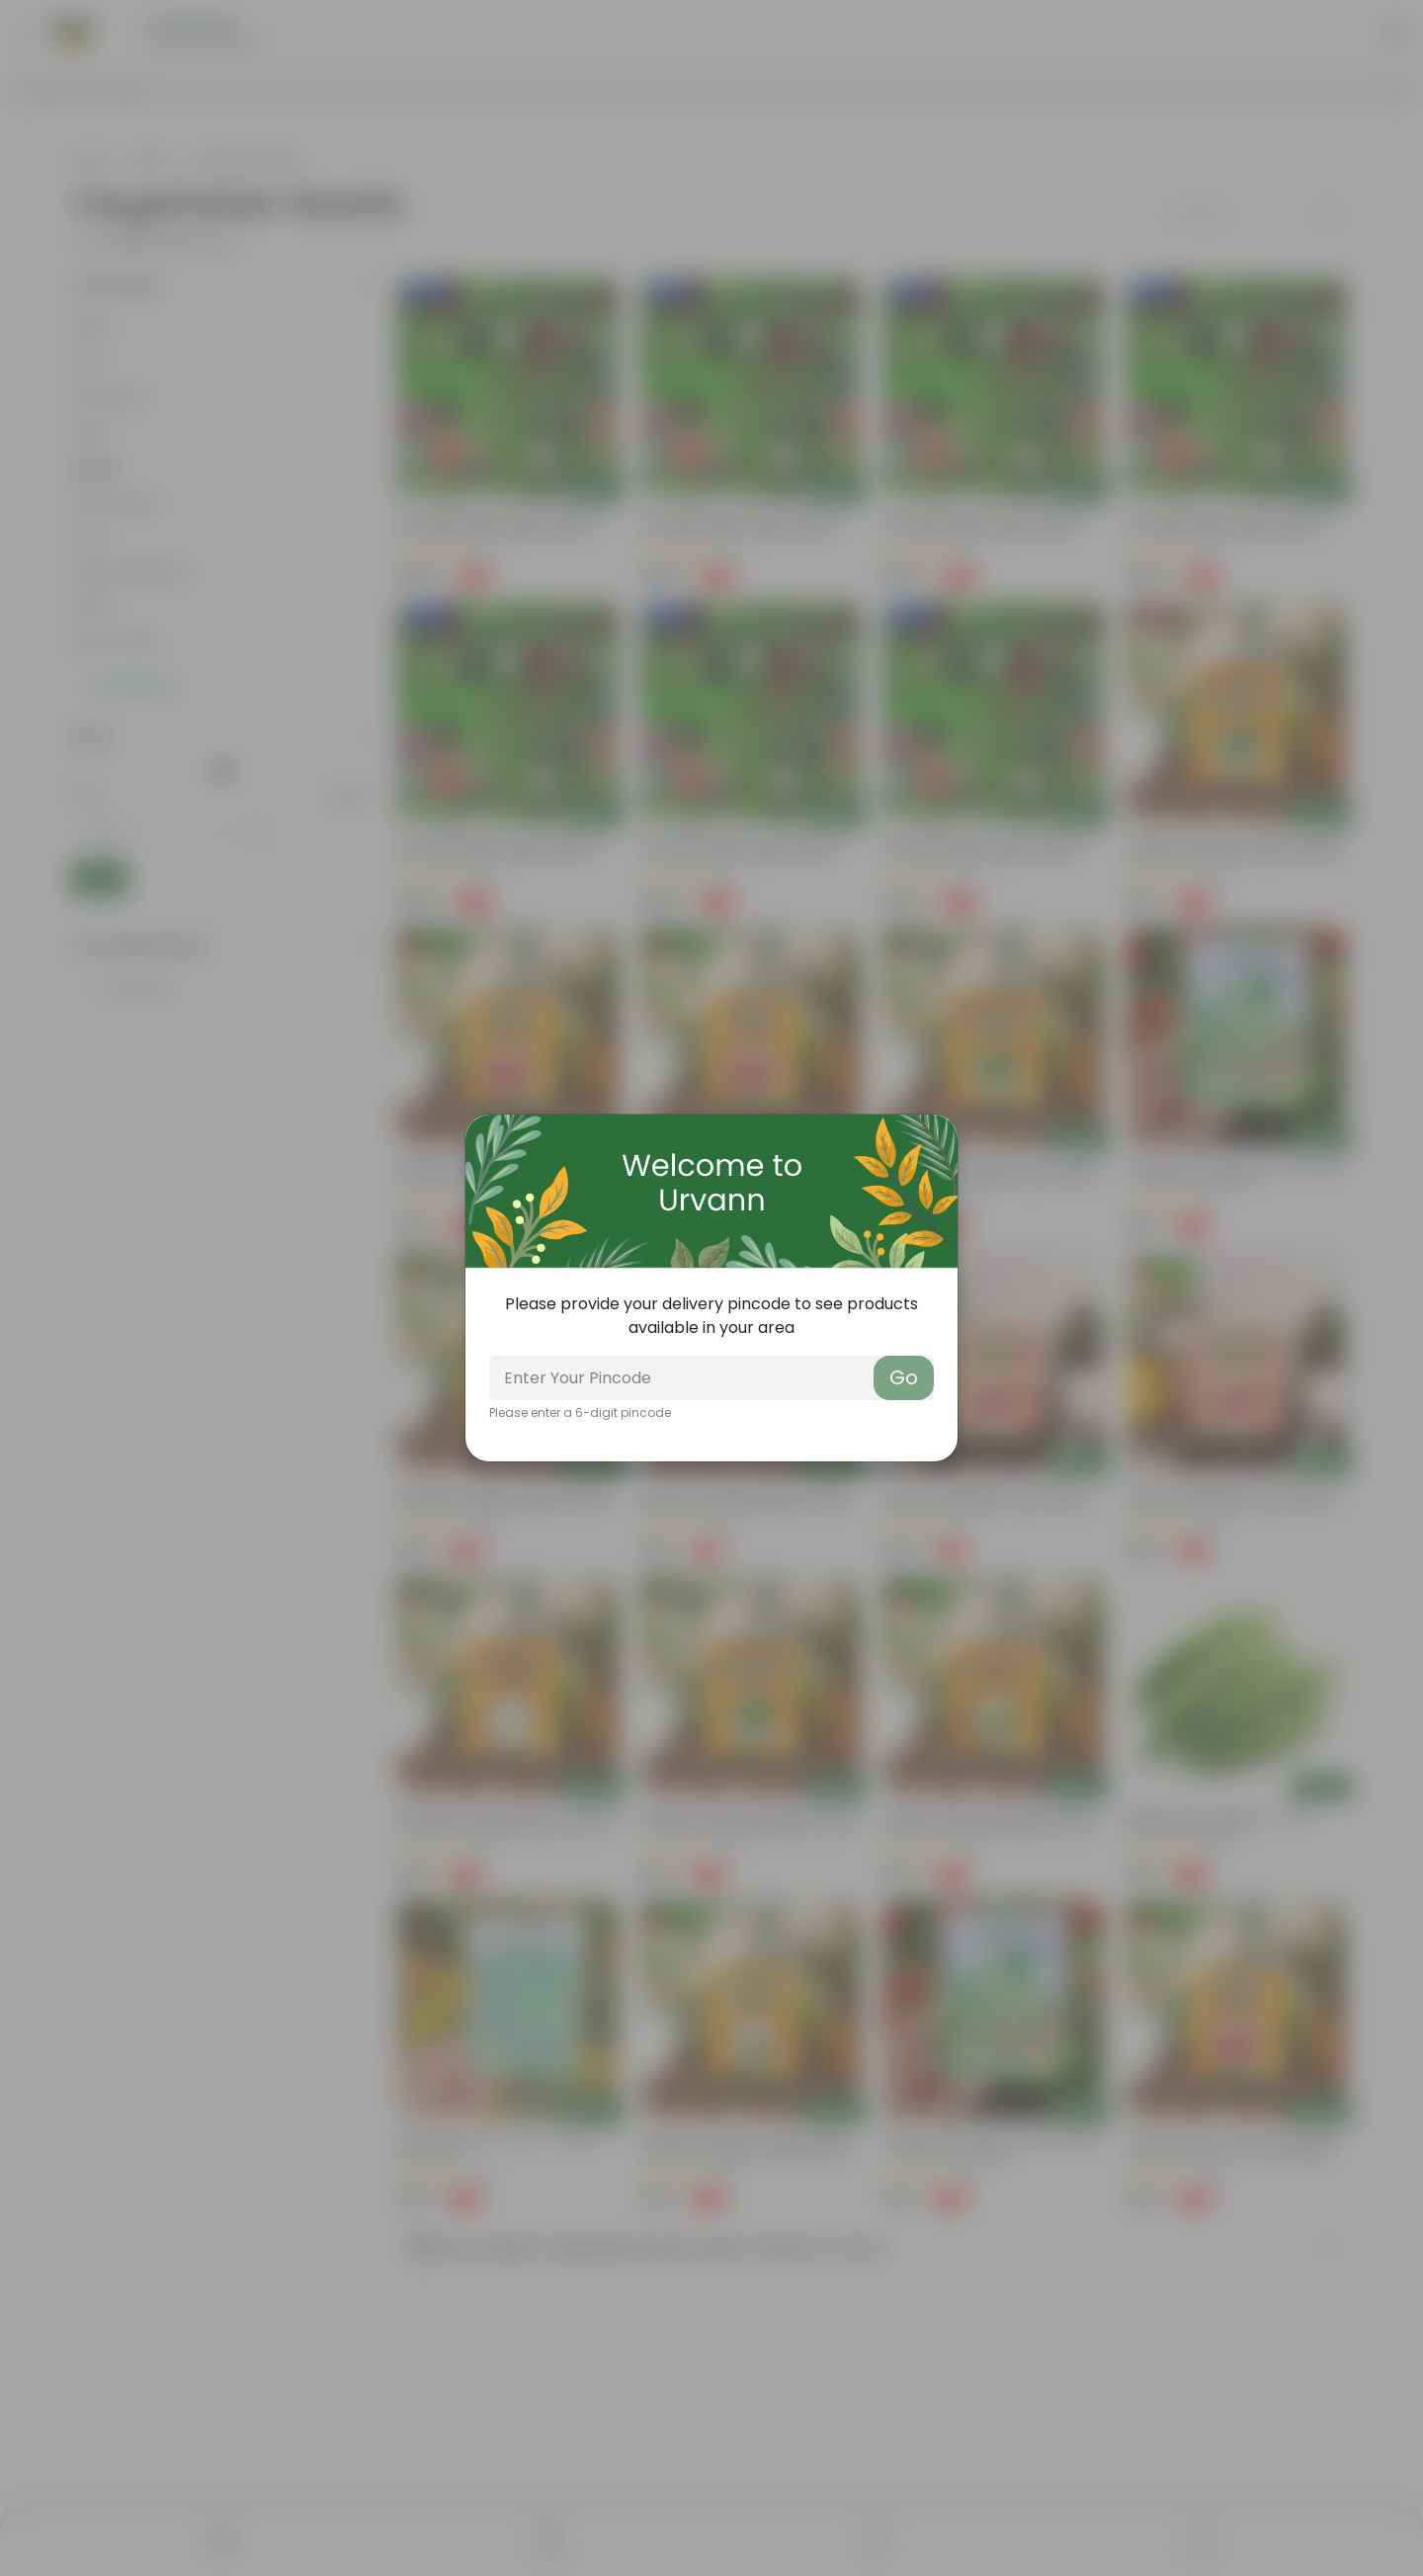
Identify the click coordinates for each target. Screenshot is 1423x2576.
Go (903, 1377)
